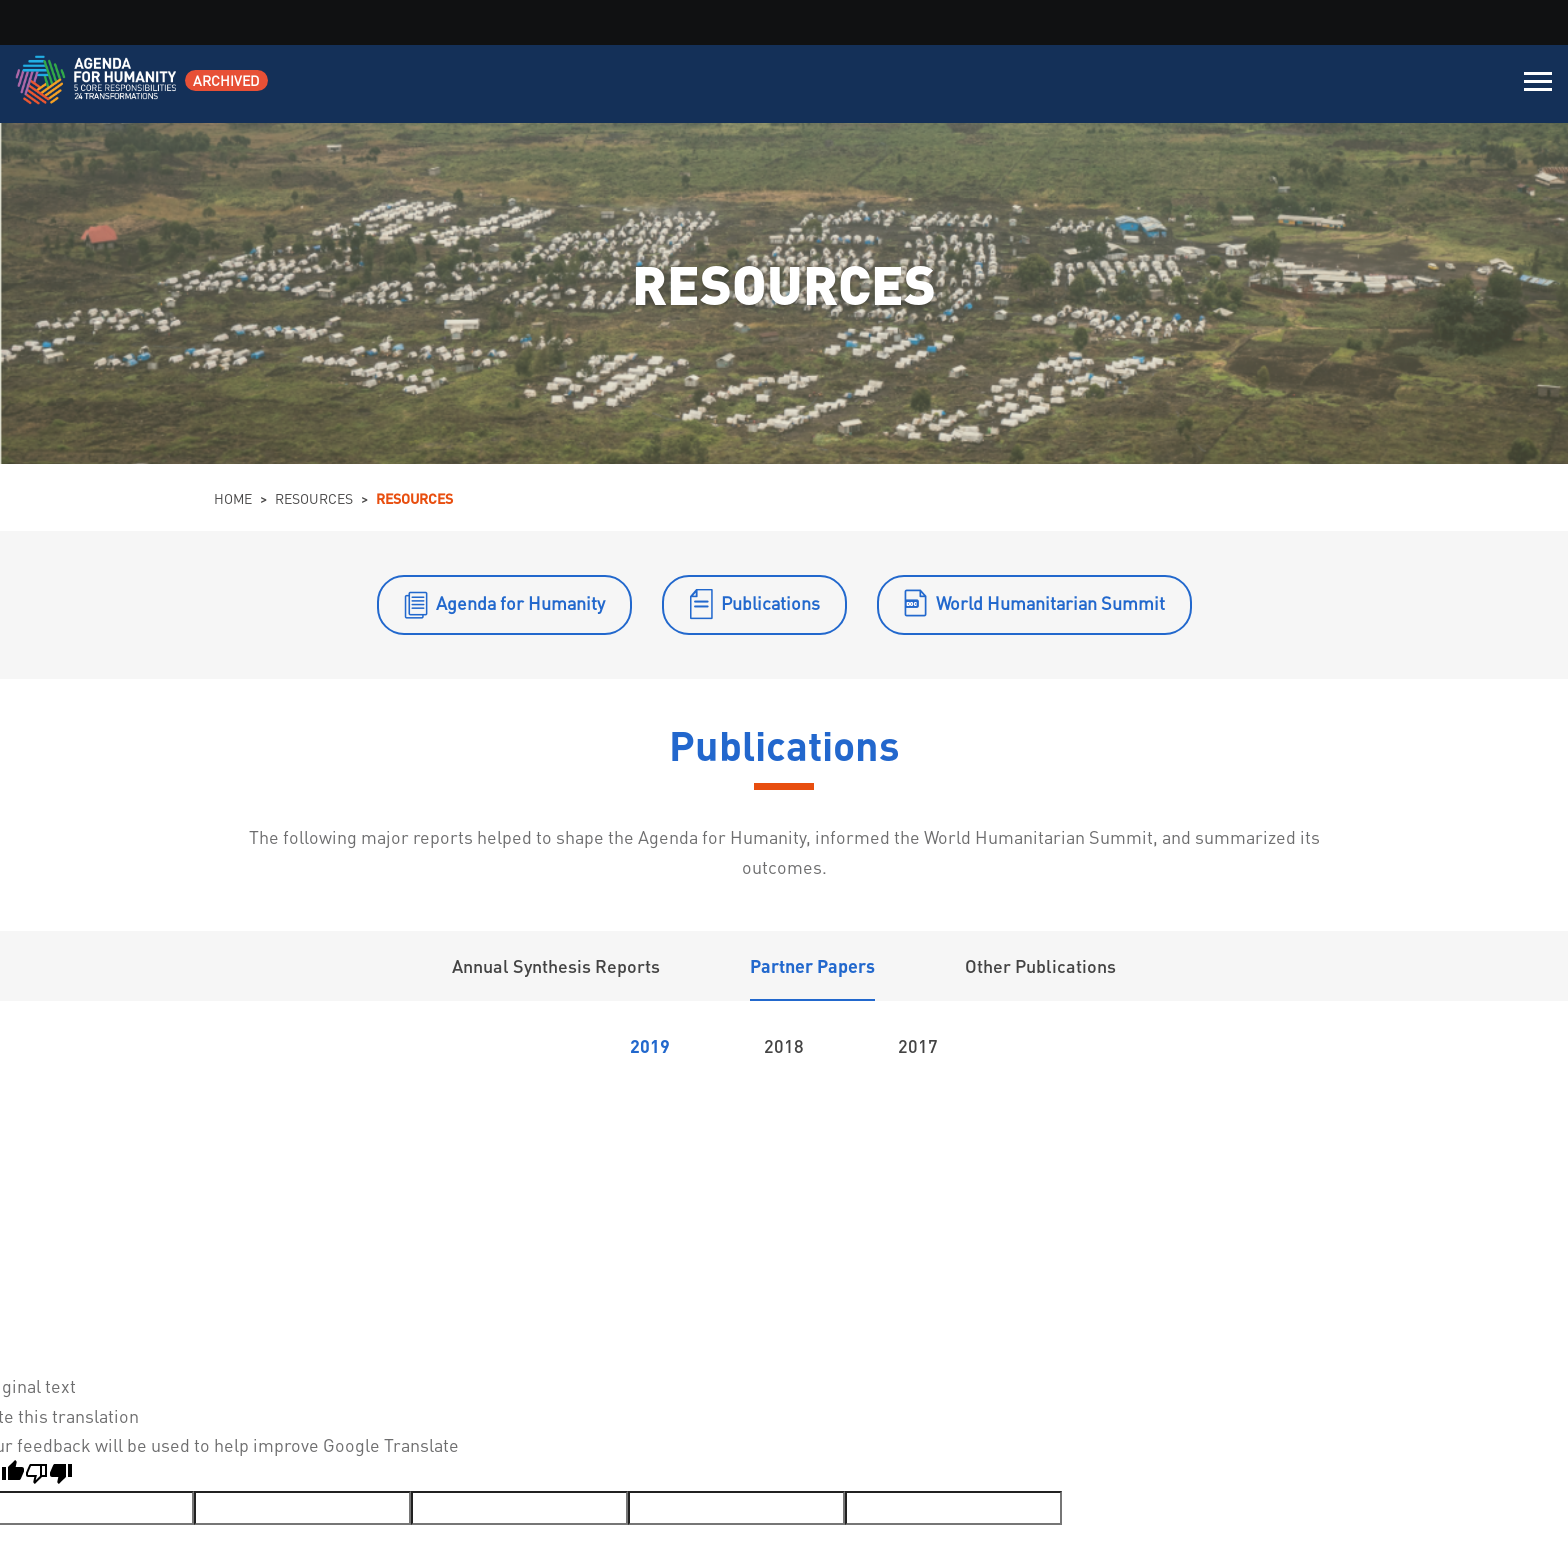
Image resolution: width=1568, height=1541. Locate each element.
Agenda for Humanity (520, 602)
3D (386, 1163)
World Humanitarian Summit (1050, 602)
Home (233, 498)
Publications (770, 602)
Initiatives (852, 1095)
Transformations (741, 1095)
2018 (784, 1045)
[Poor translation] (49, 1476)
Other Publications (1040, 965)
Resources (314, 498)
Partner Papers (812, 965)
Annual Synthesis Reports (556, 965)
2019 (650, 1045)
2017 (918, 1045)
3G (776, 1163)
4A (1166, 1163)
